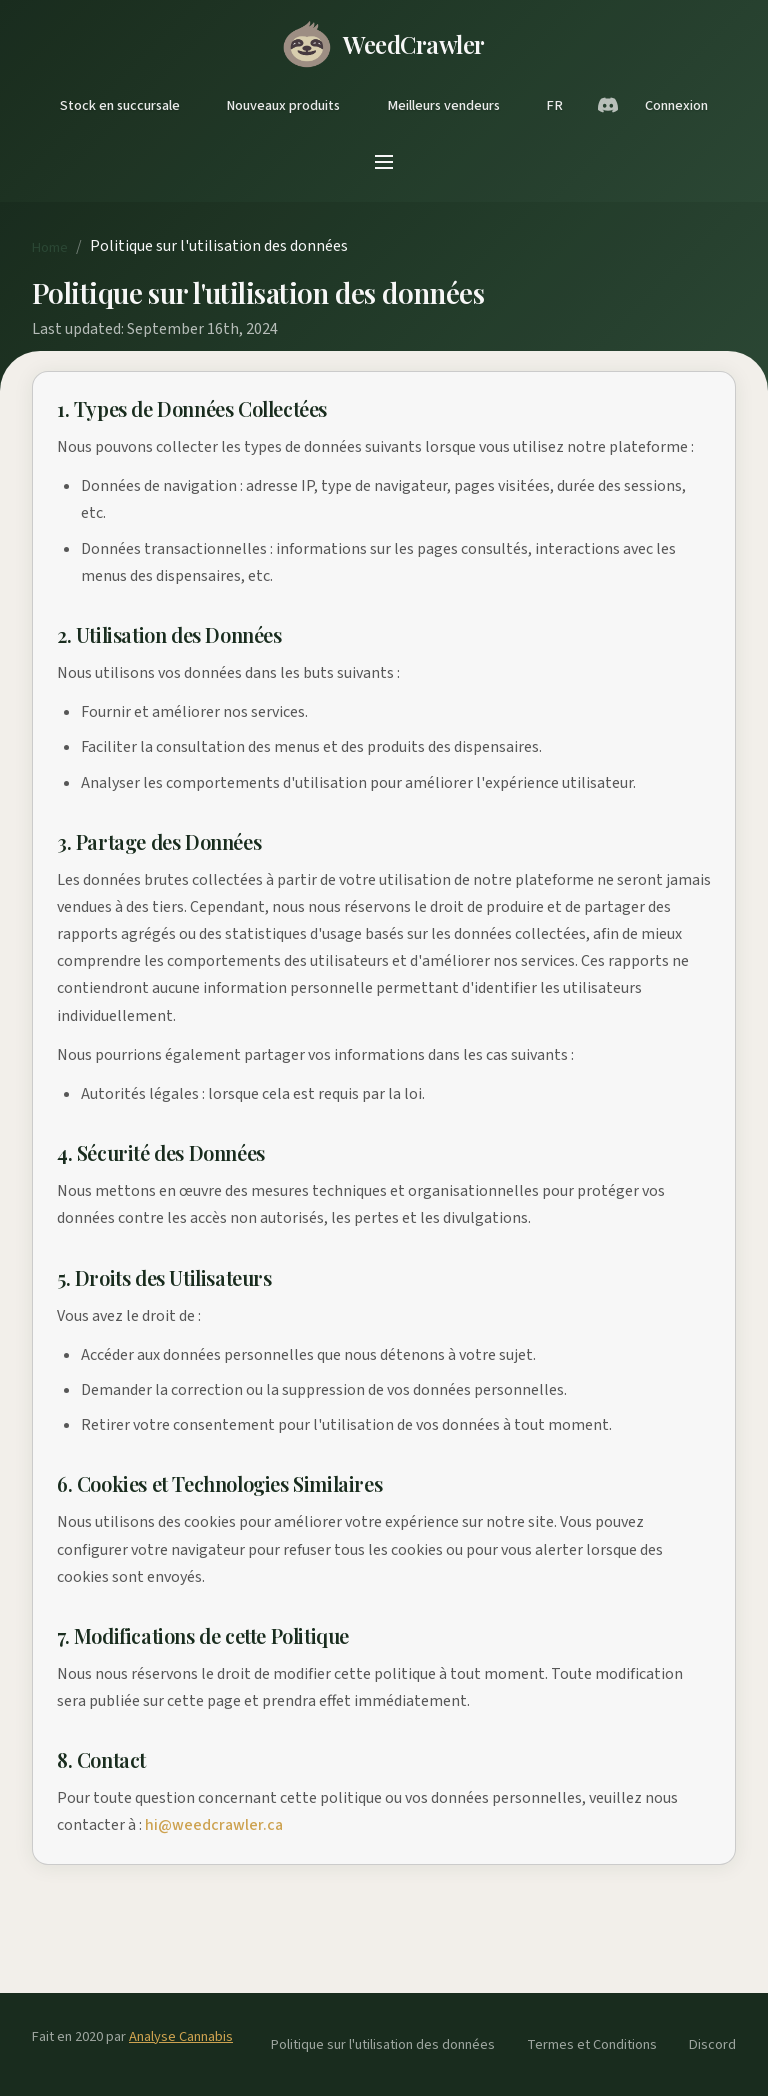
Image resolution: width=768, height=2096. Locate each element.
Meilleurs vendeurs (443, 105)
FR (554, 105)
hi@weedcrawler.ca (214, 1825)
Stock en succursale (120, 105)
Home (50, 247)
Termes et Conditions (592, 2044)
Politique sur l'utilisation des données (383, 2044)
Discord (712, 2044)
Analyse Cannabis (181, 2036)
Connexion (676, 105)
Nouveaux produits (283, 105)
